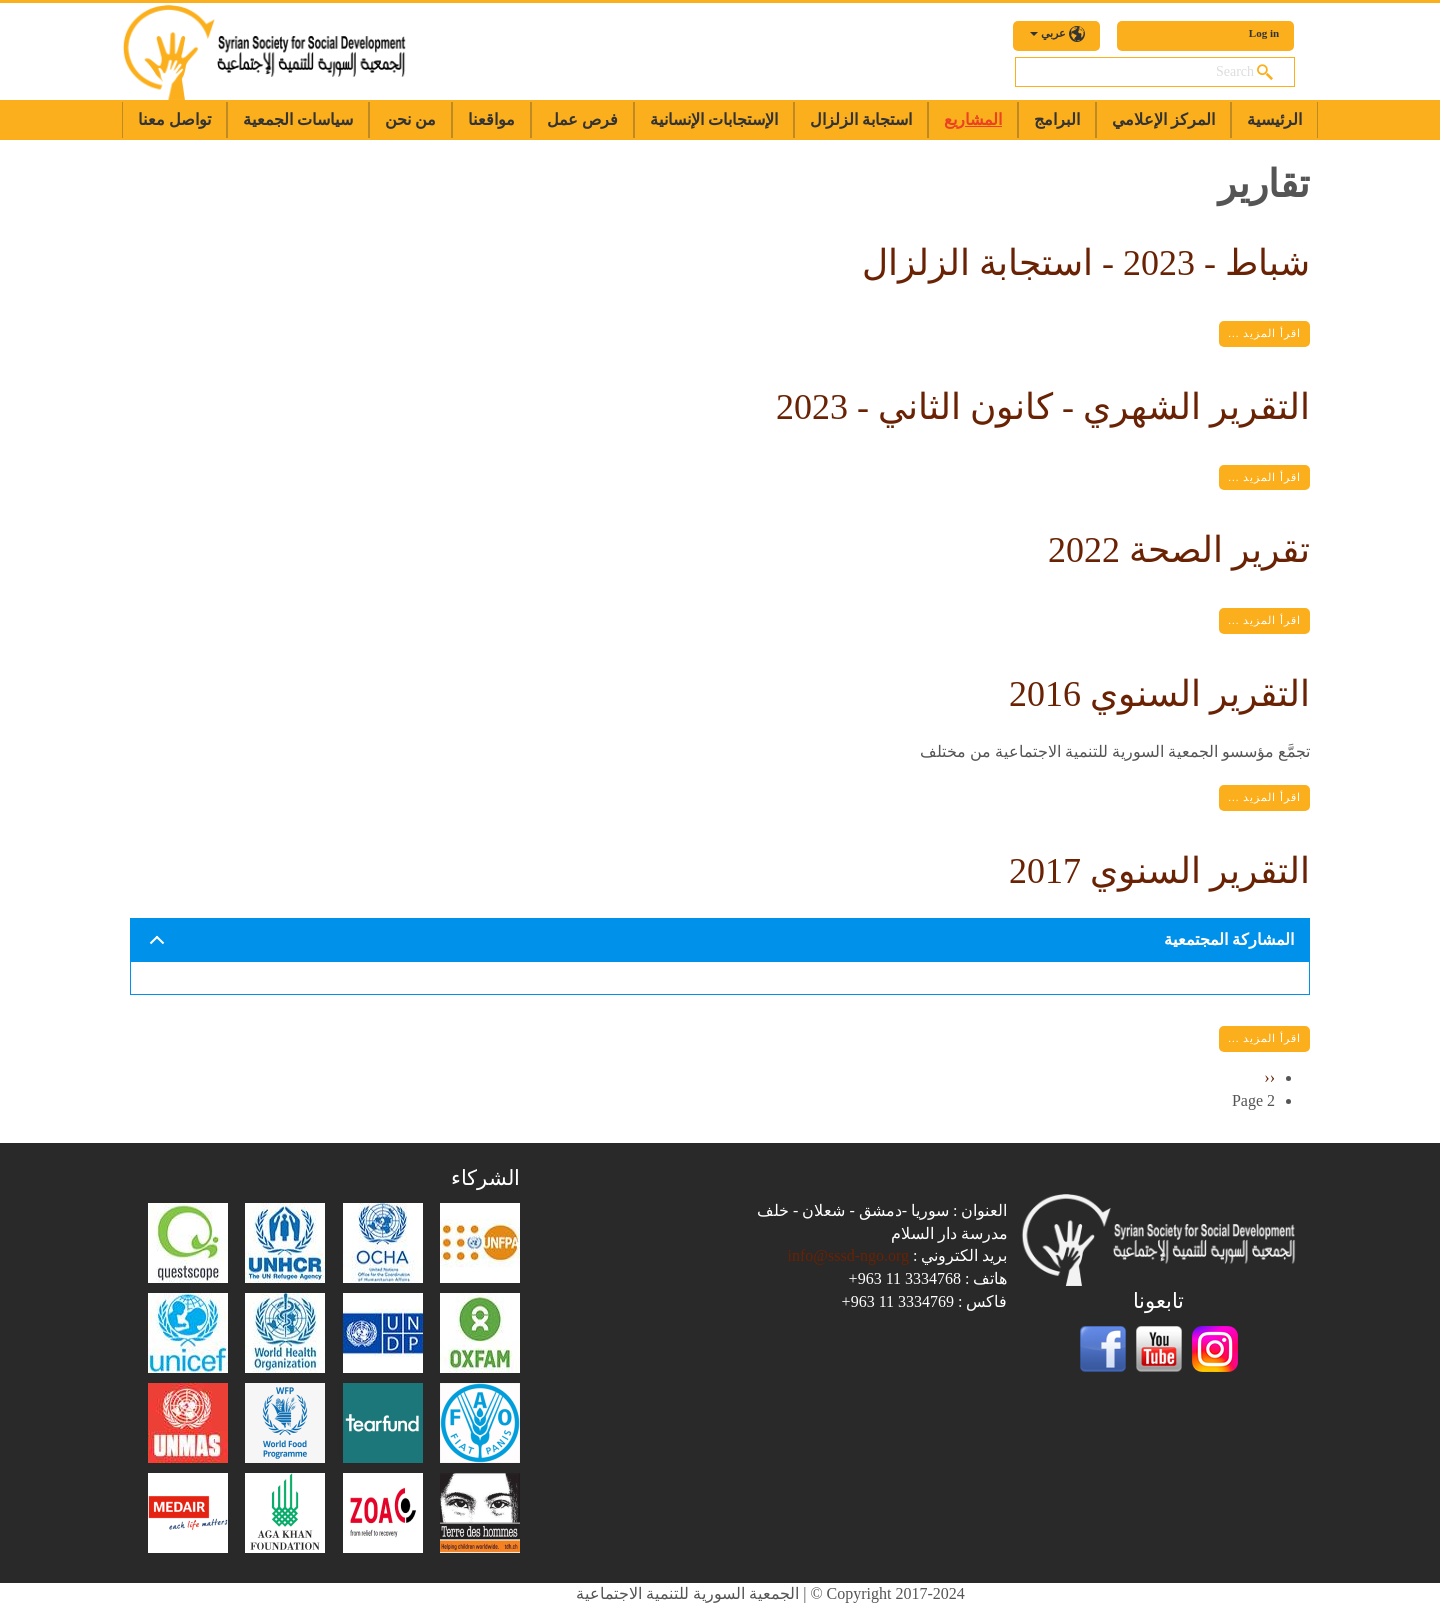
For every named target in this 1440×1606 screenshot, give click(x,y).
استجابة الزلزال (861, 119)
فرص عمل (582, 119)
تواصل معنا (174, 119)
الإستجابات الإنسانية (714, 119)
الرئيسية (1274, 119)
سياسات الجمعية (298, 119)
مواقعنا (491, 119)
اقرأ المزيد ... (1264, 333)
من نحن (410, 119)
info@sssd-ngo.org (848, 1255)
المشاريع (973, 119)
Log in (1264, 33)
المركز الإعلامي (1163, 119)
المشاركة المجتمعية (718, 946)
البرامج (1057, 119)
